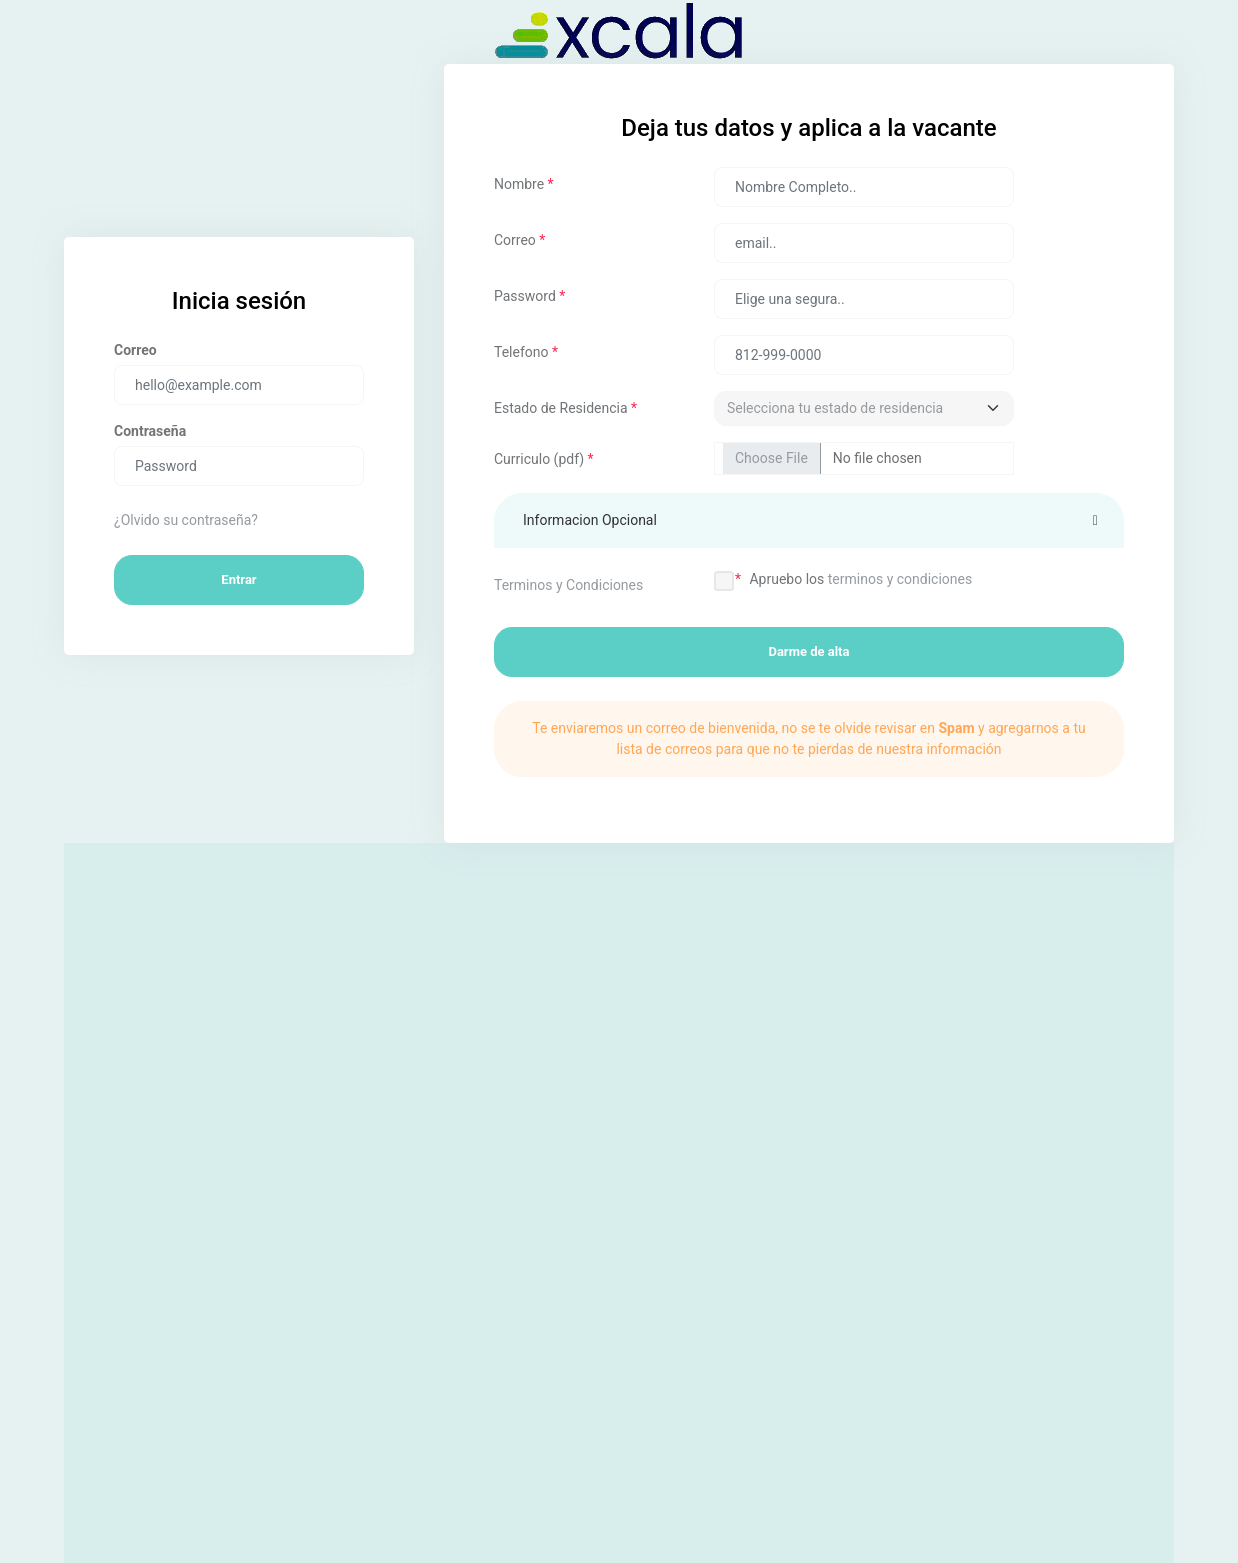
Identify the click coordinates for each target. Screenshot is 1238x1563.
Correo (519, 240)
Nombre (524, 184)
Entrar (238, 579)
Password (529, 296)
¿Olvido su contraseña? (186, 520)
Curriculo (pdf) (544, 459)
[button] (809, 520)
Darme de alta (808, 651)
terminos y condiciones (900, 579)
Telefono (526, 352)
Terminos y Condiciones (568, 585)
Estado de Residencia (565, 408)
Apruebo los (860, 579)
